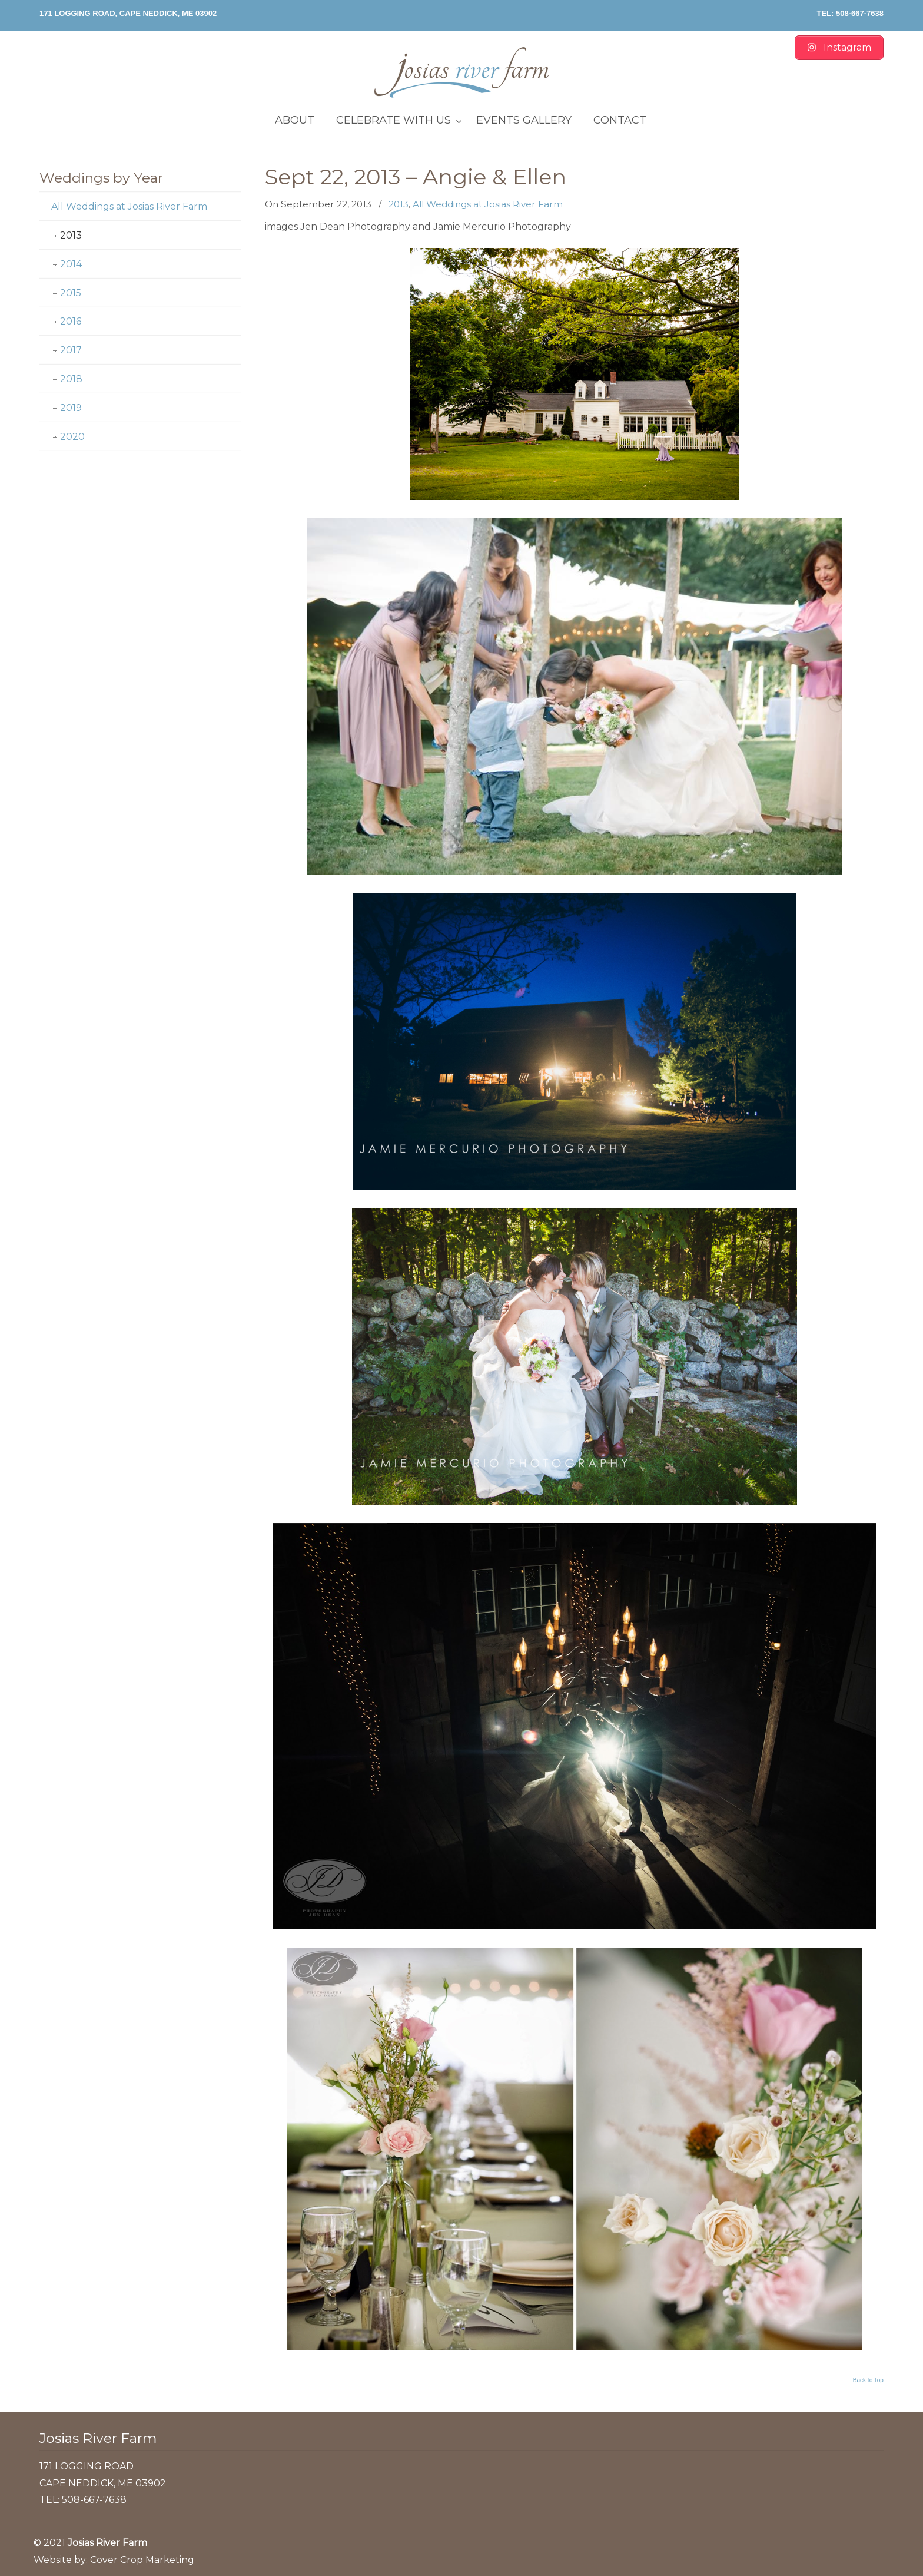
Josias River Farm (461, 72)
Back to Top (868, 2380)
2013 (399, 204)
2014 (71, 264)
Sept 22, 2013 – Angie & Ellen (415, 177)
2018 (71, 379)
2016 (70, 321)
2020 (72, 436)
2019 (71, 407)
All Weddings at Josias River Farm (488, 204)
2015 (70, 293)
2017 (71, 350)
